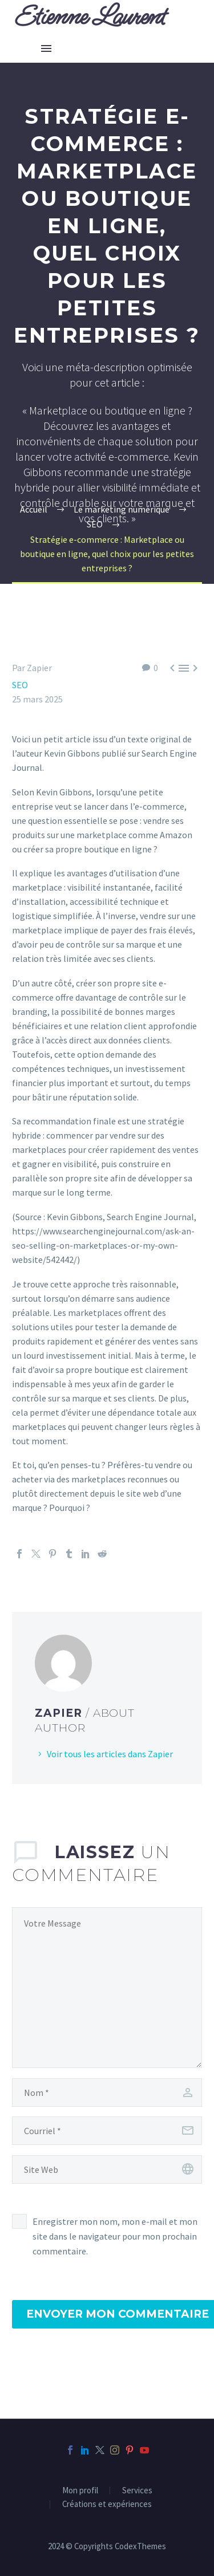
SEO (20, 684)
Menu (46, 48)
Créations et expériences (107, 2504)
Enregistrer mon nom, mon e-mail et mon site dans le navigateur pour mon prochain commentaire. (115, 2236)
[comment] (107, 1987)
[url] (107, 2169)
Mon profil (80, 2490)
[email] (107, 2130)
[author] (107, 2092)
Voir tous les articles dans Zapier (110, 1754)
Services (137, 2490)
